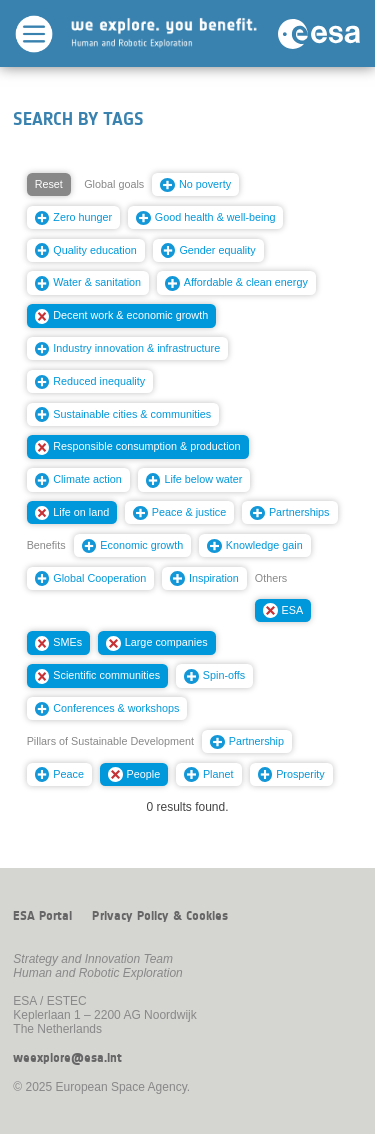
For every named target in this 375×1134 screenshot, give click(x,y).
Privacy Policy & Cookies (160, 916)
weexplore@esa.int (67, 1058)
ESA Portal (42, 916)
